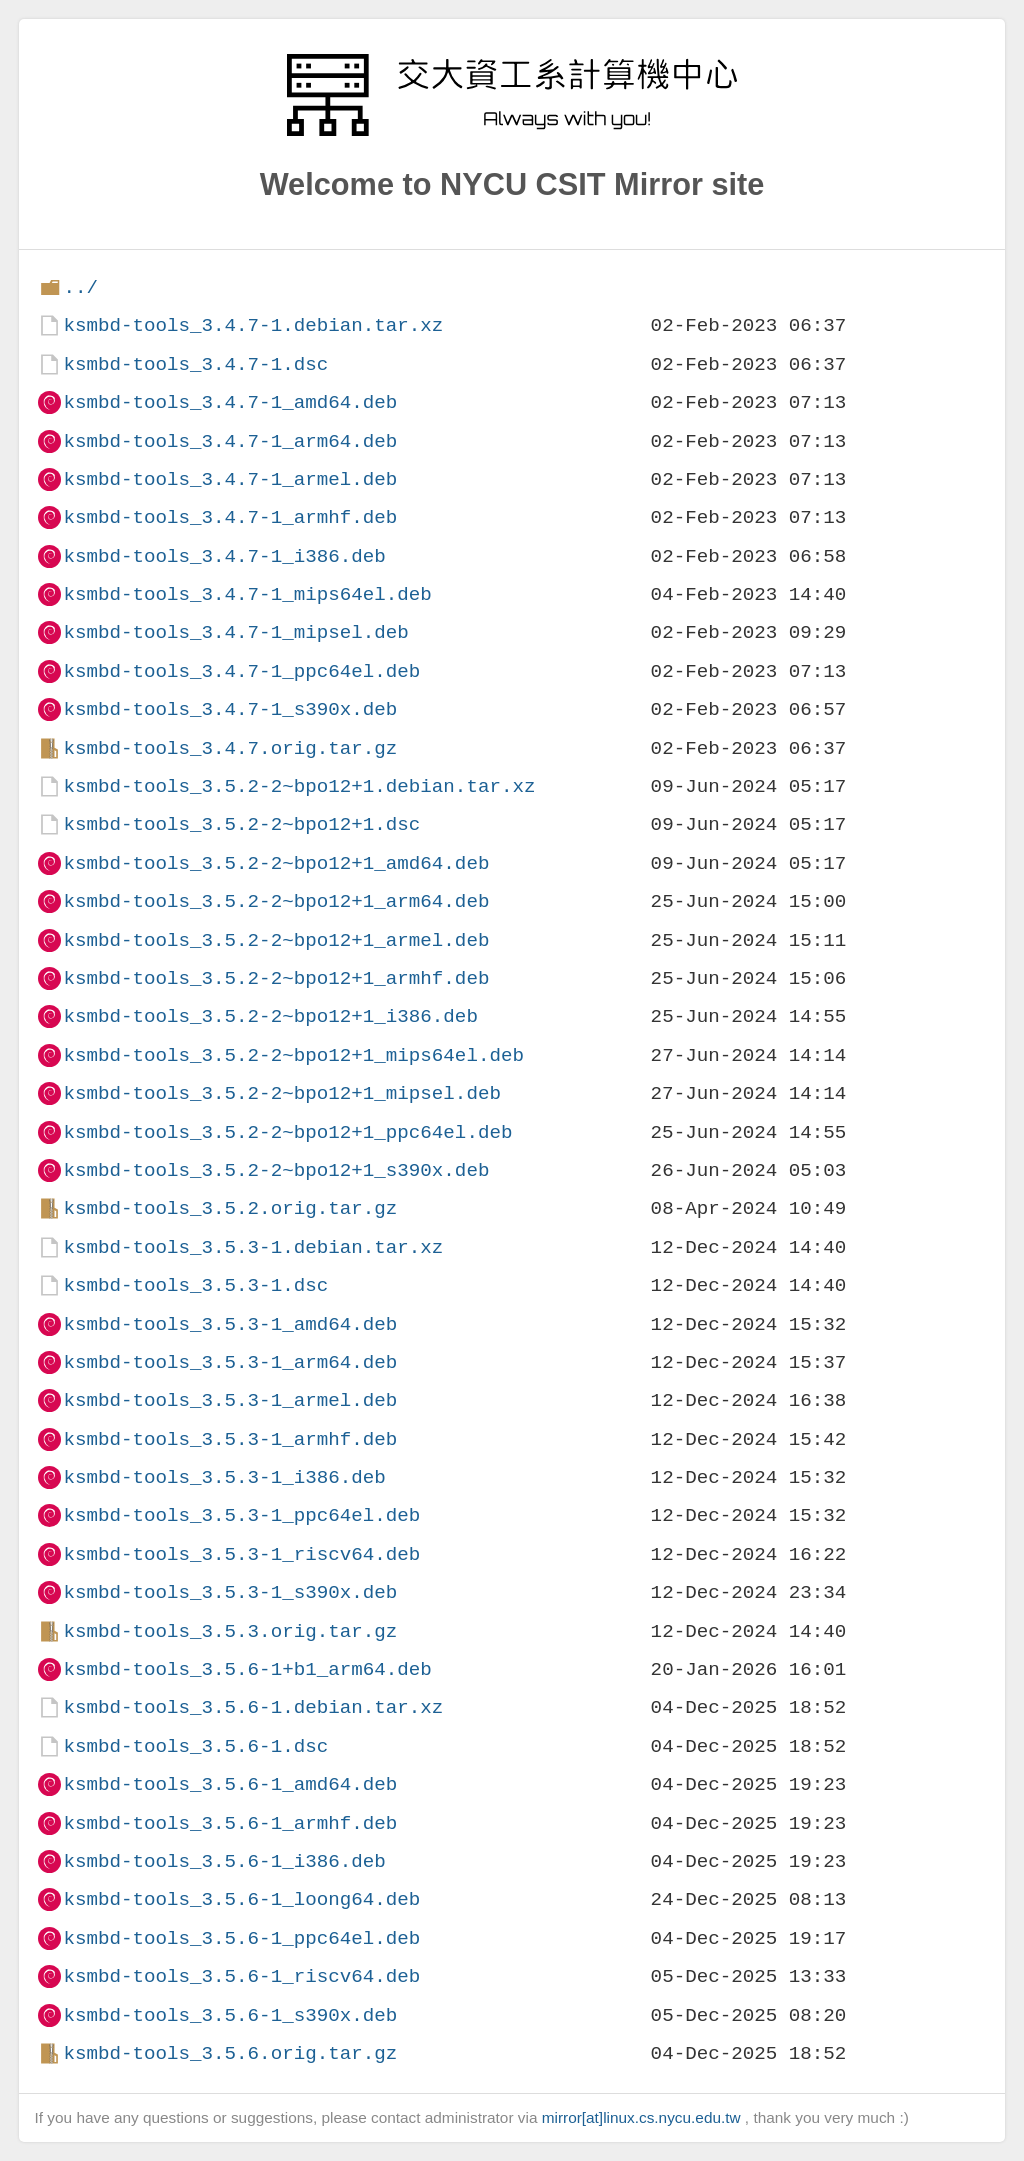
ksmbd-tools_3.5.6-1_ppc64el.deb (241, 1938)
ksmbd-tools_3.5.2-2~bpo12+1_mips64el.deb (293, 1055)
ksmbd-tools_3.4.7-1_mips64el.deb (247, 594)
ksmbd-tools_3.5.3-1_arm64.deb (230, 1362)
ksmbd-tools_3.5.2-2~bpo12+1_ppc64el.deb (287, 1132)
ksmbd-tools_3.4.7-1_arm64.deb (230, 441)
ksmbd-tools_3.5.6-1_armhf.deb (230, 1823)
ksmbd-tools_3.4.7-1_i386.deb (224, 556)
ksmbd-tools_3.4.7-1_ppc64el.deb (241, 671)
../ (80, 287)
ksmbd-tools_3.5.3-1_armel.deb (230, 1400)
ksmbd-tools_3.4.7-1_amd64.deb (230, 402)
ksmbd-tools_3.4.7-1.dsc (195, 364)
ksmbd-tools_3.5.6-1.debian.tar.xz (253, 1707)
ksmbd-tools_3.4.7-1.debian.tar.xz (253, 325)
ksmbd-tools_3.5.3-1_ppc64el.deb (241, 1515)
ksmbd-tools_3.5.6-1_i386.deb (224, 1861)
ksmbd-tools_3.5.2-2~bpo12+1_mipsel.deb (281, 1093)
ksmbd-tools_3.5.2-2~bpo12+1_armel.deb (276, 940)
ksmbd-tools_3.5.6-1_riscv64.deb (241, 1976)
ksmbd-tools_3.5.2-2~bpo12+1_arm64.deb (276, 901)
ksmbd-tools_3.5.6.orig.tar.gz (230, 2053)
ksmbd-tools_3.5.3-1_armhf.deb (230, 1439)
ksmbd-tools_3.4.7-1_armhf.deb (230, 517)
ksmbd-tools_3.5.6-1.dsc (195, 1746)
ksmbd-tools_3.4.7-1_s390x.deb (230, 709)
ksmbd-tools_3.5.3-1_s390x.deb (230, 1592)
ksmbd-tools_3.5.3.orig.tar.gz (230, 1631)
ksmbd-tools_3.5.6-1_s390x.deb (230, 2015)
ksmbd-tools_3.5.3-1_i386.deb (224, 1477)
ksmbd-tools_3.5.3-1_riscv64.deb (241, 1554)
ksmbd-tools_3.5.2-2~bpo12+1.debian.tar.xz (299, 786)
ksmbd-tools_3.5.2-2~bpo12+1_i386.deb (270, 1016)
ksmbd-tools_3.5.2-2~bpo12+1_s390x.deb (276, 1170)
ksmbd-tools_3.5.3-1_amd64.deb (230, 1324)
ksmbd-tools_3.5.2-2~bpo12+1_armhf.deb (276, 978)
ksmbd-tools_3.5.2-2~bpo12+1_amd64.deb (276, 863)
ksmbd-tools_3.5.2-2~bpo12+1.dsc (241, 824)
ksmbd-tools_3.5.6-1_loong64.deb (241, 1899)
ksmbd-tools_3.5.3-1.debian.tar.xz (253, 1247)
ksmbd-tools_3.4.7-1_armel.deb (230, 479)
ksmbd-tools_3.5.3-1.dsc (195, 1285)
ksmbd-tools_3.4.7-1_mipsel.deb (235, 632)
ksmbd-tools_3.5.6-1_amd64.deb (230, 1784)
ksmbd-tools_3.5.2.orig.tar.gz (230, 1208)
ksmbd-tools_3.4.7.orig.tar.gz (230, 748)
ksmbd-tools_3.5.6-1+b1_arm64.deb (247, 1669)
